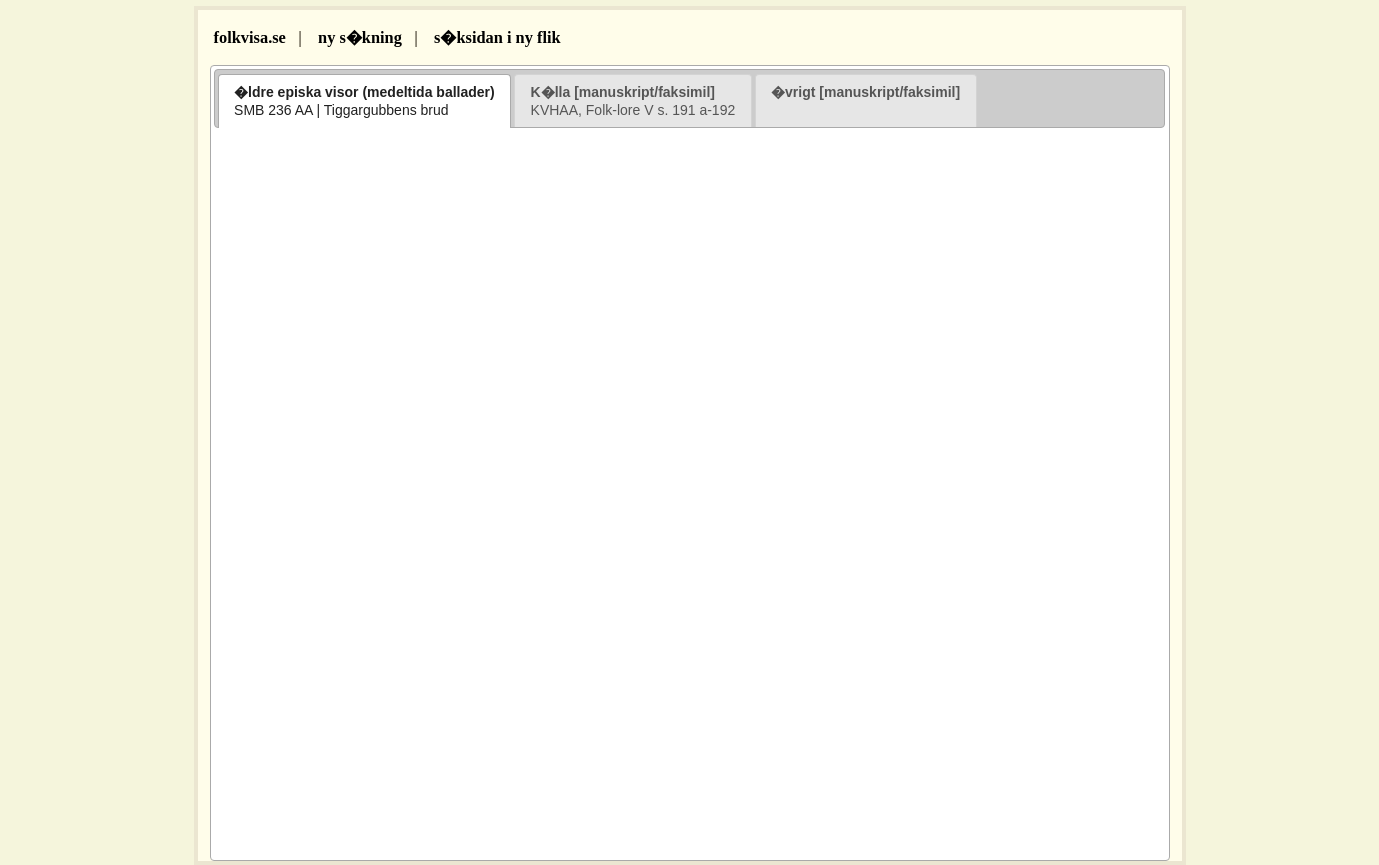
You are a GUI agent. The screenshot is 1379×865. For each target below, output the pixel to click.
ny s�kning (360, 37)
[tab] (364, 101)
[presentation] (364, 101)
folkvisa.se (248, 37)
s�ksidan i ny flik (497, 37)
